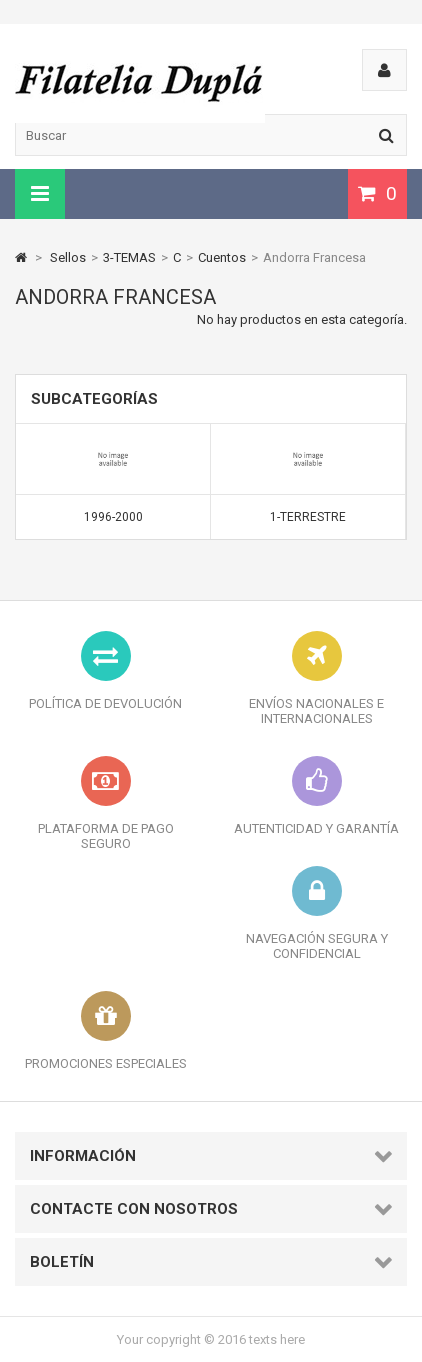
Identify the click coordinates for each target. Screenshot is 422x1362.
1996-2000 (113, 517)
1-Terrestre (308, 517)
